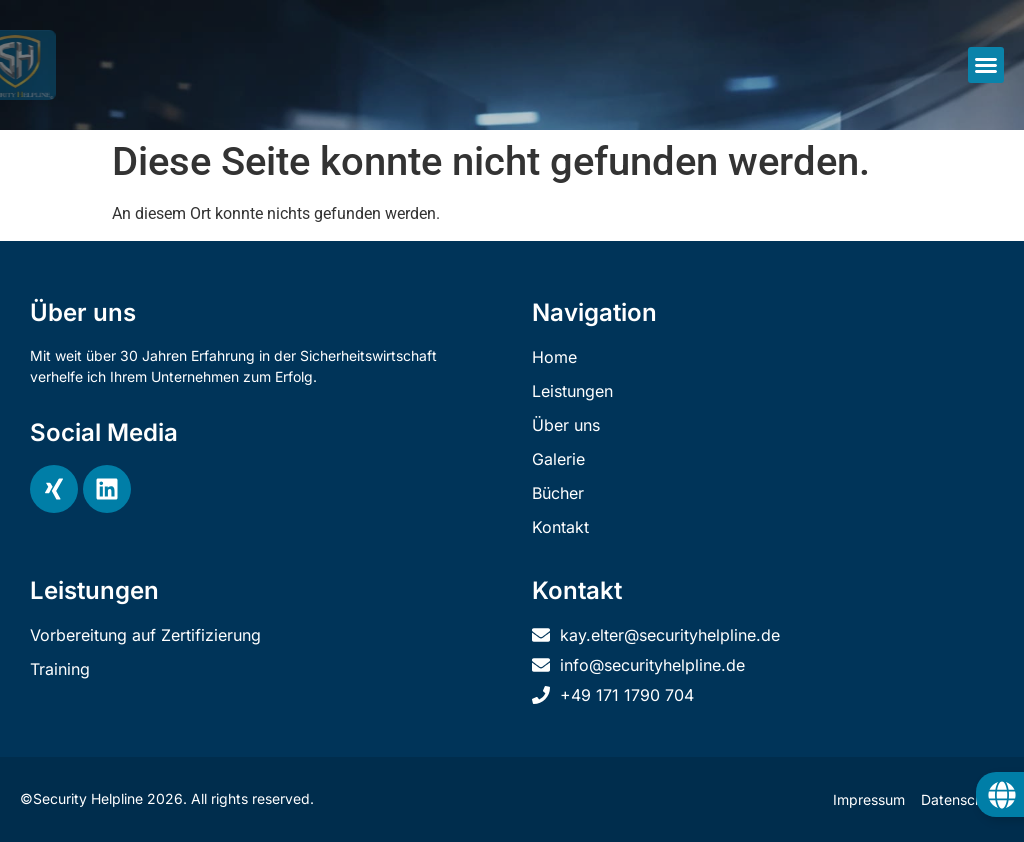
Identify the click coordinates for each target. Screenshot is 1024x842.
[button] (986, 65)
